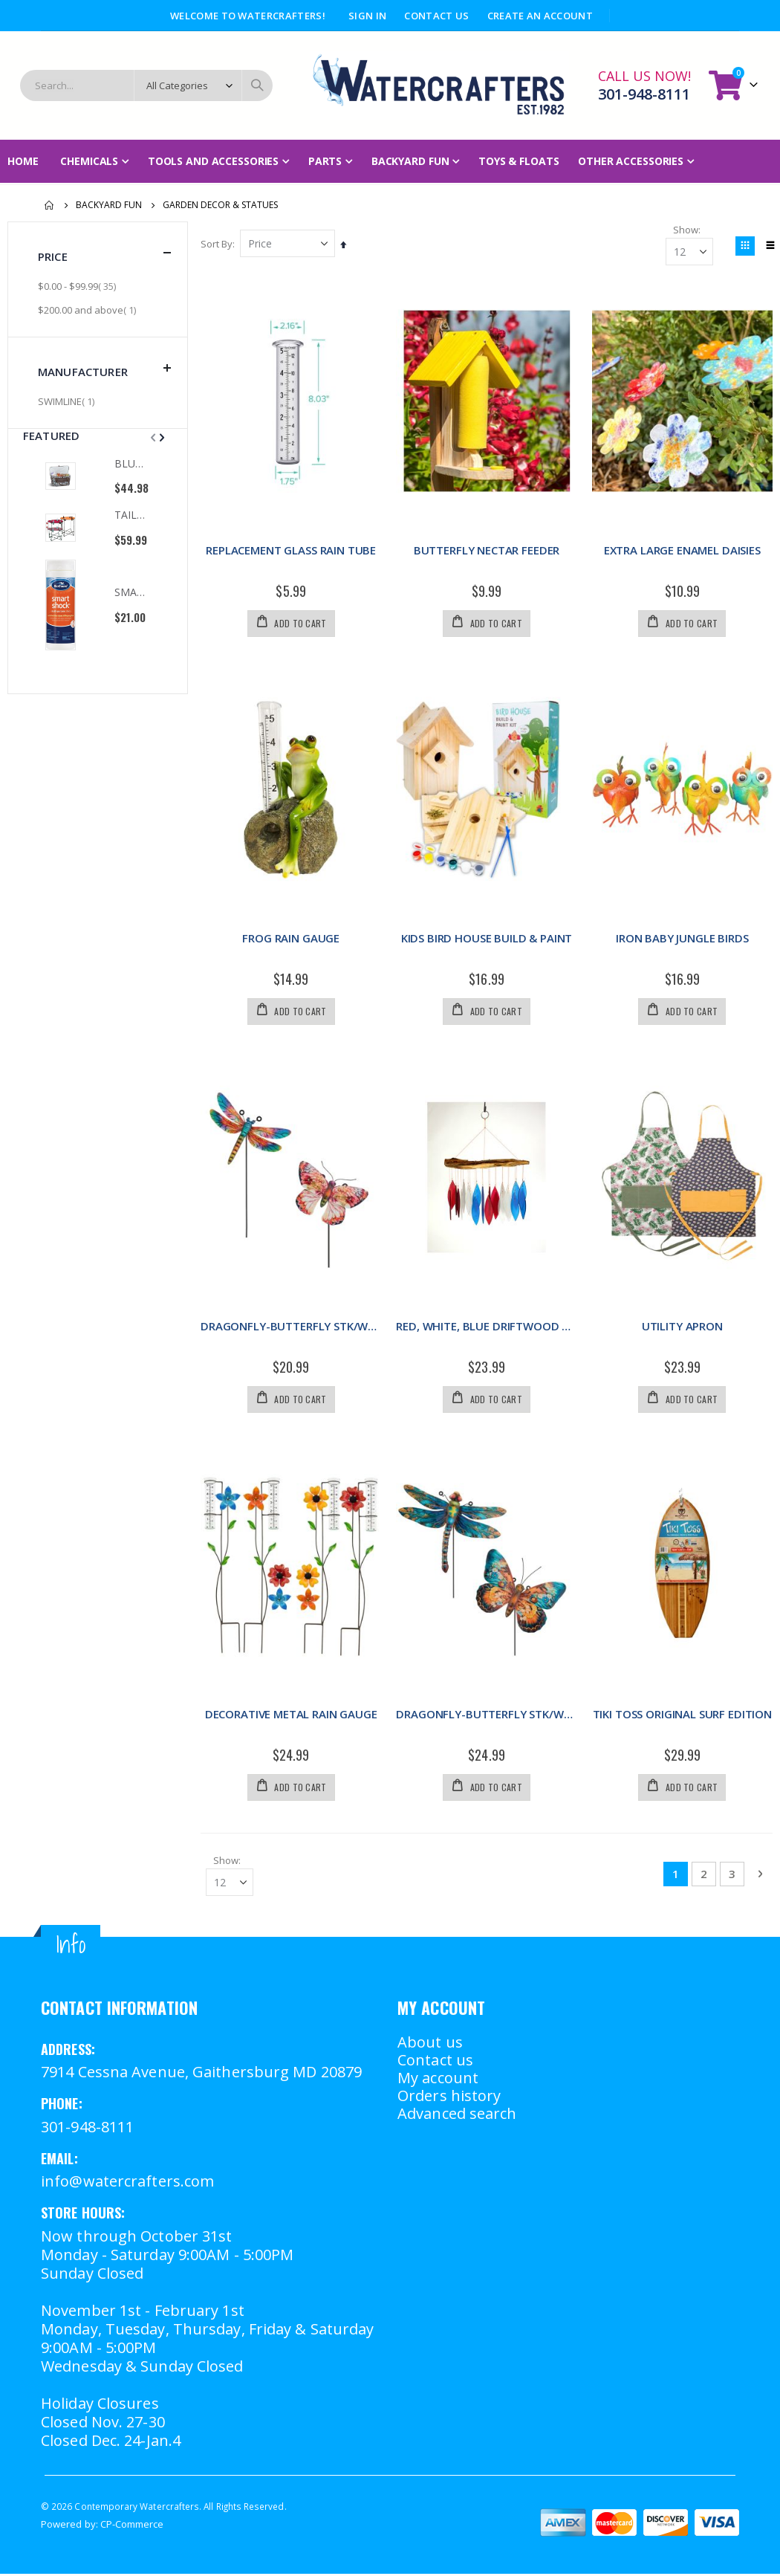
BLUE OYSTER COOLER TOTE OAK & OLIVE (131, 463)
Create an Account (540, 15)
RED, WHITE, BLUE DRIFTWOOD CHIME (487, 1326)
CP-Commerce (132, 2526)
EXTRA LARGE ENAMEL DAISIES (682, 550)
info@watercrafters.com (127, 2184)
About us (430, 2044)
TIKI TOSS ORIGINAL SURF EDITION (682, 1714)
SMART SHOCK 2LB (131, 592)
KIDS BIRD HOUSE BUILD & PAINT (487, 938)
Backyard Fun (109, 205)
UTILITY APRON (682, 1326)
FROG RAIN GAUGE (292, 938)
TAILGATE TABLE (131, 515)
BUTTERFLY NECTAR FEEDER (488, 550)
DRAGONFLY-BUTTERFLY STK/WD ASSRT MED (487, 1714)
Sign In (367, 15)
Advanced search (457, 2116)
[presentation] (160, 437)
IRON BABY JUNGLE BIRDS (682, 938)
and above (89, 309)
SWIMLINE (68, 401)
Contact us (435, 2062)
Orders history (449, 2098)
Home (50, 205)
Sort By (219, 243)
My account (437, 2080)
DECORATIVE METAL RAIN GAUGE (293, 1714)
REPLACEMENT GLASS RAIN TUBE (292, 550)
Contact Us (436, 15)
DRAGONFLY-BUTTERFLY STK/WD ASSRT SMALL (293, 1326)
